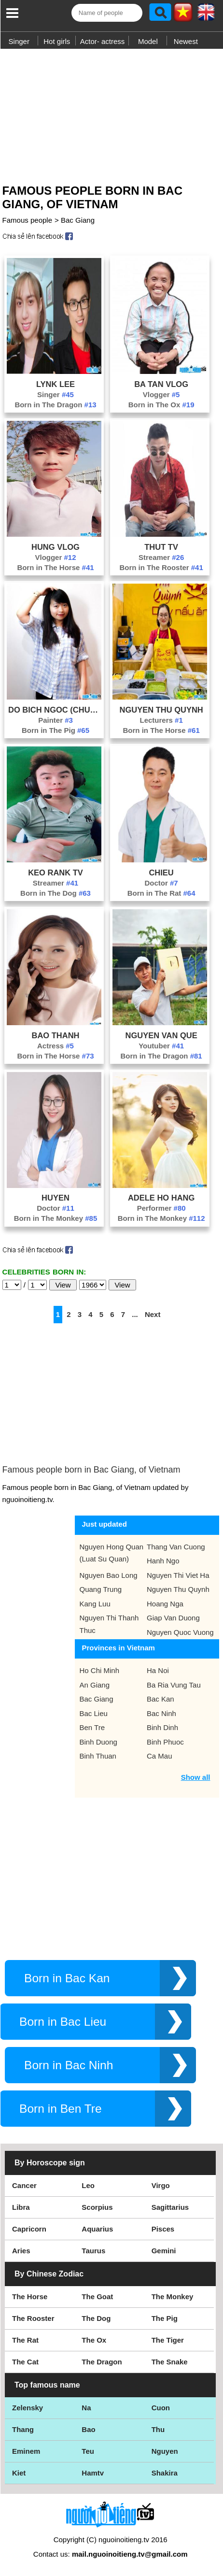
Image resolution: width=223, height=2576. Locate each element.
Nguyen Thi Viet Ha (178, 1575)
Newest (186, 41)
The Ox (94, 2340)
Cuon (161, 2408)
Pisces (163, 2229)
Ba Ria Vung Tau (174, 1685)
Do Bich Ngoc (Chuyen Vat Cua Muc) (55, 709)
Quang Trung (101, 1589)
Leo (88, 2185)
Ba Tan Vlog (161, 384)
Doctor (161, 883)
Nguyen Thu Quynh (161, 709)
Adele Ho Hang (161, 1197)
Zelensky (27, 2408)
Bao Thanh (55, 1035)
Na (86, 2408)
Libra (21, 2207)
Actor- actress (102, 41)
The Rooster (33, 2318)
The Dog (96, 2318)
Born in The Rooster (161, 567)
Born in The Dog (55, 893)
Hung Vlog (55, 547)
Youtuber (161, 1046)
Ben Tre (92, 1727)
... (135, 1314)
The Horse (29, 2296)
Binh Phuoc (165, 1742)
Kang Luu (95, 1604)
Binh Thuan (98, 1756)
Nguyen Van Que (161, 1035)
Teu (88, 2451)
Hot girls (56, 41)
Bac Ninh (161, 1713)
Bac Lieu (94, 1713)
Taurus (93, 2251)
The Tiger (168, 2340)
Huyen (56, 1197)
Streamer (161, 557)
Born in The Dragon (55, 405)
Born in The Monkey (56, 1218)
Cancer (24, 2185)
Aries (21, 2251)
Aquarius (97, 2229)
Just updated (104, 1524)
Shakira (165, 2473)
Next (153, 1314)
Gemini (164, 2251)
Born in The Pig (55, 730)
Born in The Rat (161, 893)
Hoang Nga (165, 1604)
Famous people (27, 220)
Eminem (26, 2451)
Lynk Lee (55, 384)
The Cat (25, 2362)
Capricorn (29, 2229)
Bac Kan (160, 1699)
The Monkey (173, 2296)
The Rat (25, 2340)
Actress (55, 1046)
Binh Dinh (162, 1727)
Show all (195, 1777)
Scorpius (97, 2207)
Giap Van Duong (173, 1618)
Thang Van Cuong (176, 1547)
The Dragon (102, 2362)
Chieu (161, 872)
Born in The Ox (161, 405)
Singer (19, 41)
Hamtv (93, 2473)
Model (148, 41)
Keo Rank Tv (55, 872)
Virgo (161, 2185)
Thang (23, 2429)
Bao (88, 2429)
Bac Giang (78, 220)
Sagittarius (170, 2207)
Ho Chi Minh (100, 1670)
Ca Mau (159, 1756)
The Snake (170, 2362)
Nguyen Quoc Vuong (180, 1632)
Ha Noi (158, 1670)
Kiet (19, 2473)
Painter (55, 720)
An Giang (95, 1685)
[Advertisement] (111, 112)
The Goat (97, 2296)
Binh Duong (98, 1742)
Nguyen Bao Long (109, 1575)
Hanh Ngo (163, 1561)
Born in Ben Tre (60, 2108)
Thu (158, 2429)
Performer (161, 1208)
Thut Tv (161, 547)
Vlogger (161, 394)
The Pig (165, 2318)
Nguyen (165, 2451)
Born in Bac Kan (67, 1978)
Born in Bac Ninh (68, 2065)
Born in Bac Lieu (62, 2021)
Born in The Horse (55, 567)
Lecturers (161, 720)
